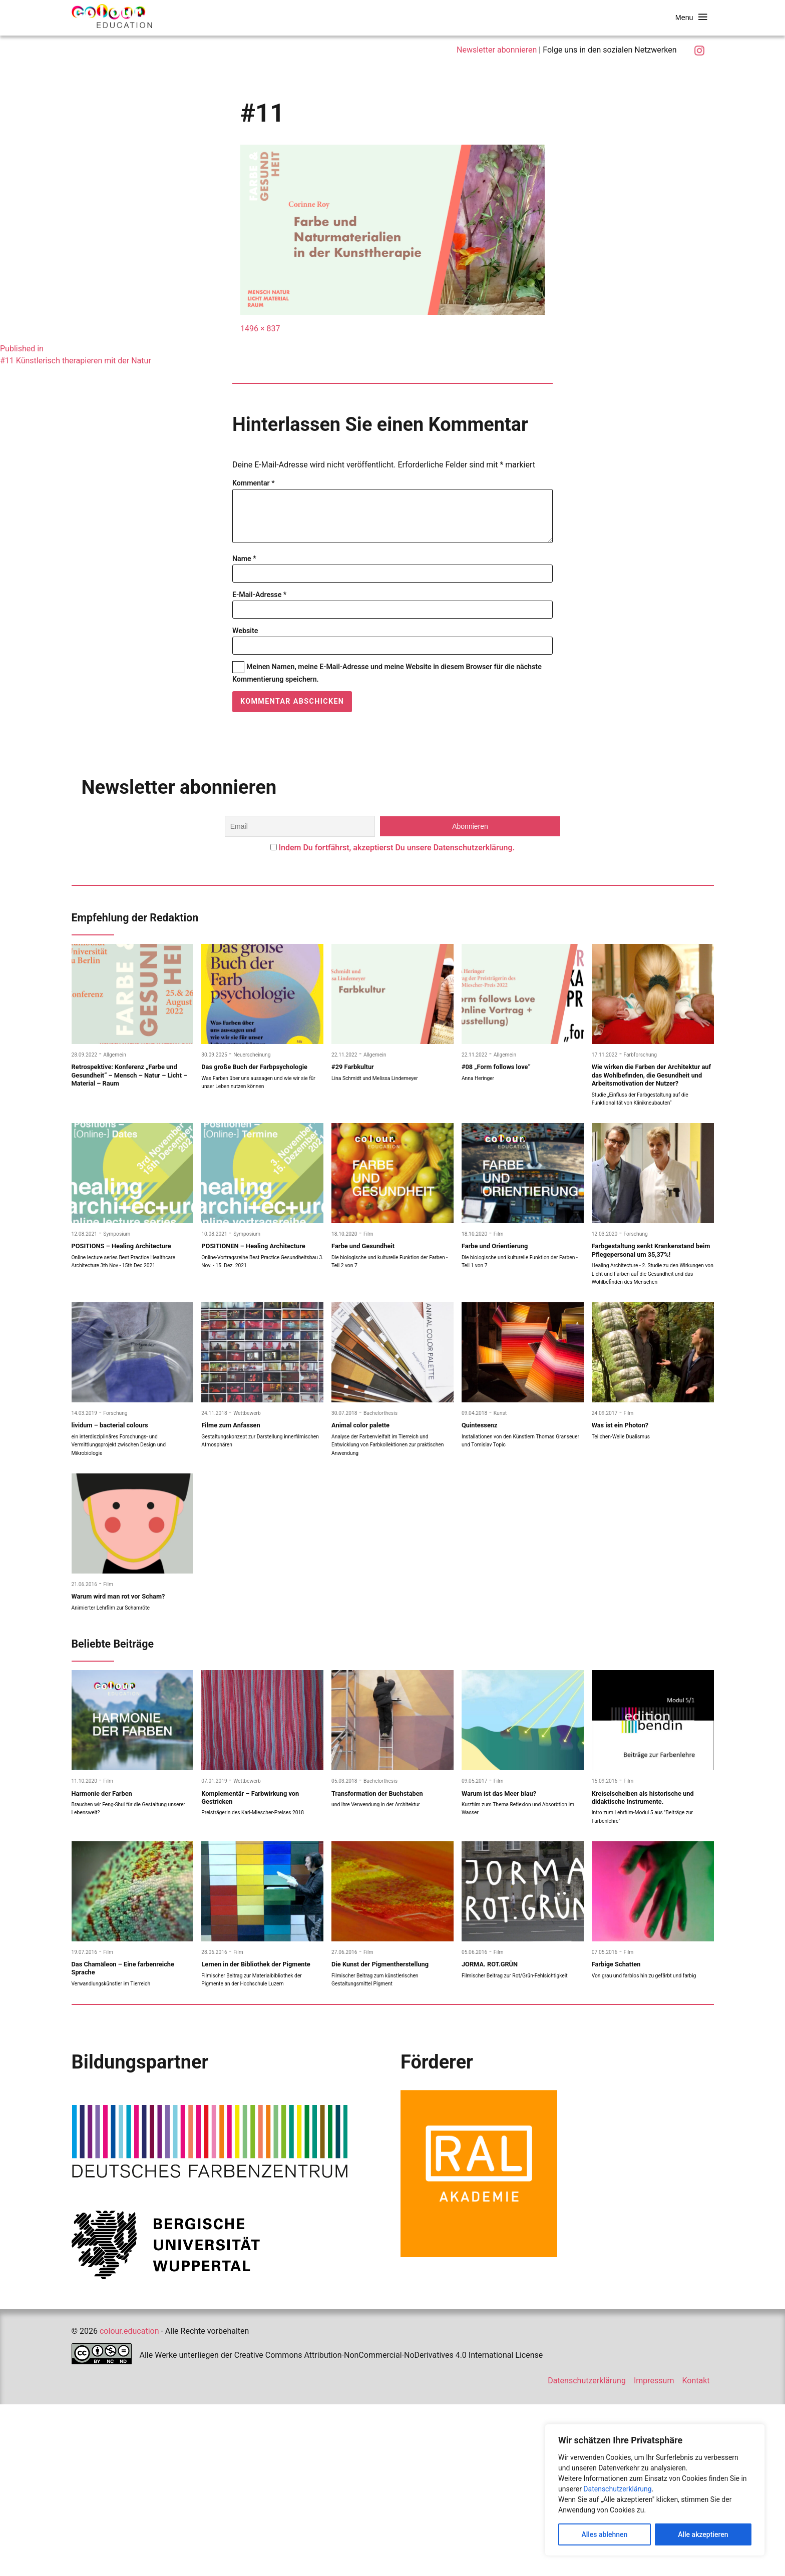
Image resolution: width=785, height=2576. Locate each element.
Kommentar (253, 483)
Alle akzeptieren (703, 2534)
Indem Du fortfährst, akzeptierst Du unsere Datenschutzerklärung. (396, 857)
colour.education (129, 2502)
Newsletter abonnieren (497, 50)
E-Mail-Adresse (259, 605)
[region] (655, 2490)
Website (245, 641)
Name (244, 569)
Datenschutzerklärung (617, 2489)
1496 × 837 (260, 328)
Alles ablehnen (604, 2534)
